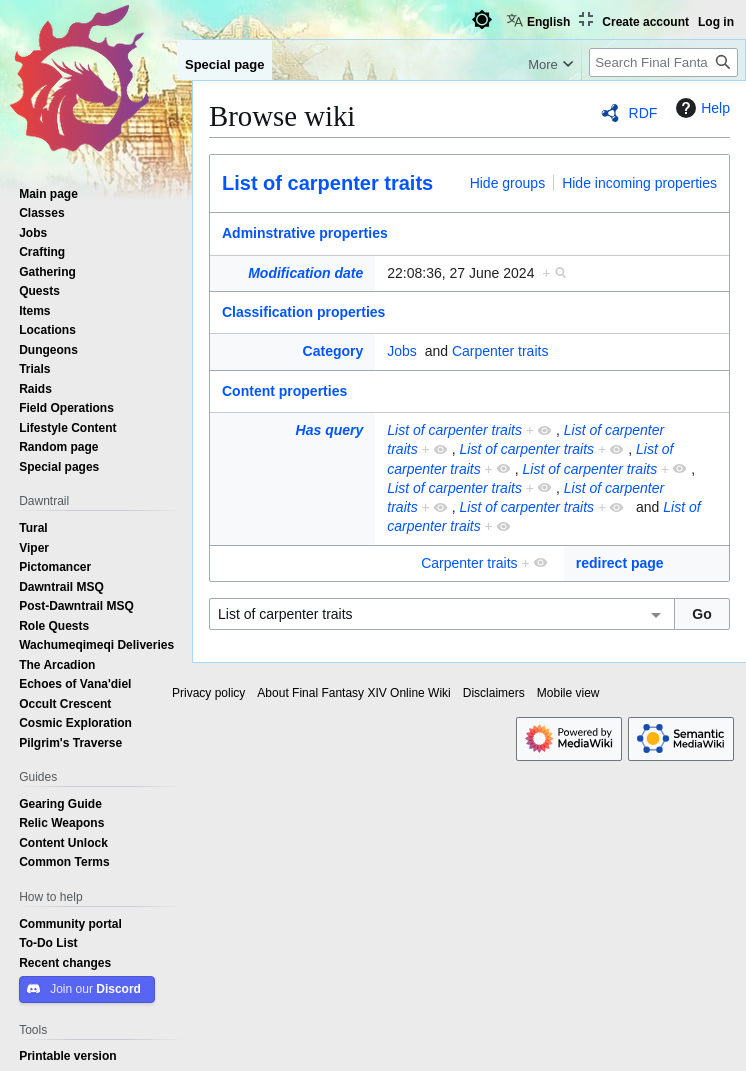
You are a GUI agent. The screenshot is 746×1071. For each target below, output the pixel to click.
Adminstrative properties (305, 233)
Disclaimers (494, 693)
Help (700, 108)
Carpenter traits (500, 351)
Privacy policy (208, 693)
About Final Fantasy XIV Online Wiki (353, 693)
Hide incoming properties (639, 183)
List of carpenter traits (327, 183)
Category (333, 351)
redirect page (620, 563)
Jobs (402, 351)
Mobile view (568, 693)
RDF (643, 113)
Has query (330, 430)
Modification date (305, 273)
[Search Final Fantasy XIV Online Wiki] (663, 62)
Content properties (284, 391)
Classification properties (303, 312)
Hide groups (508, 183)
